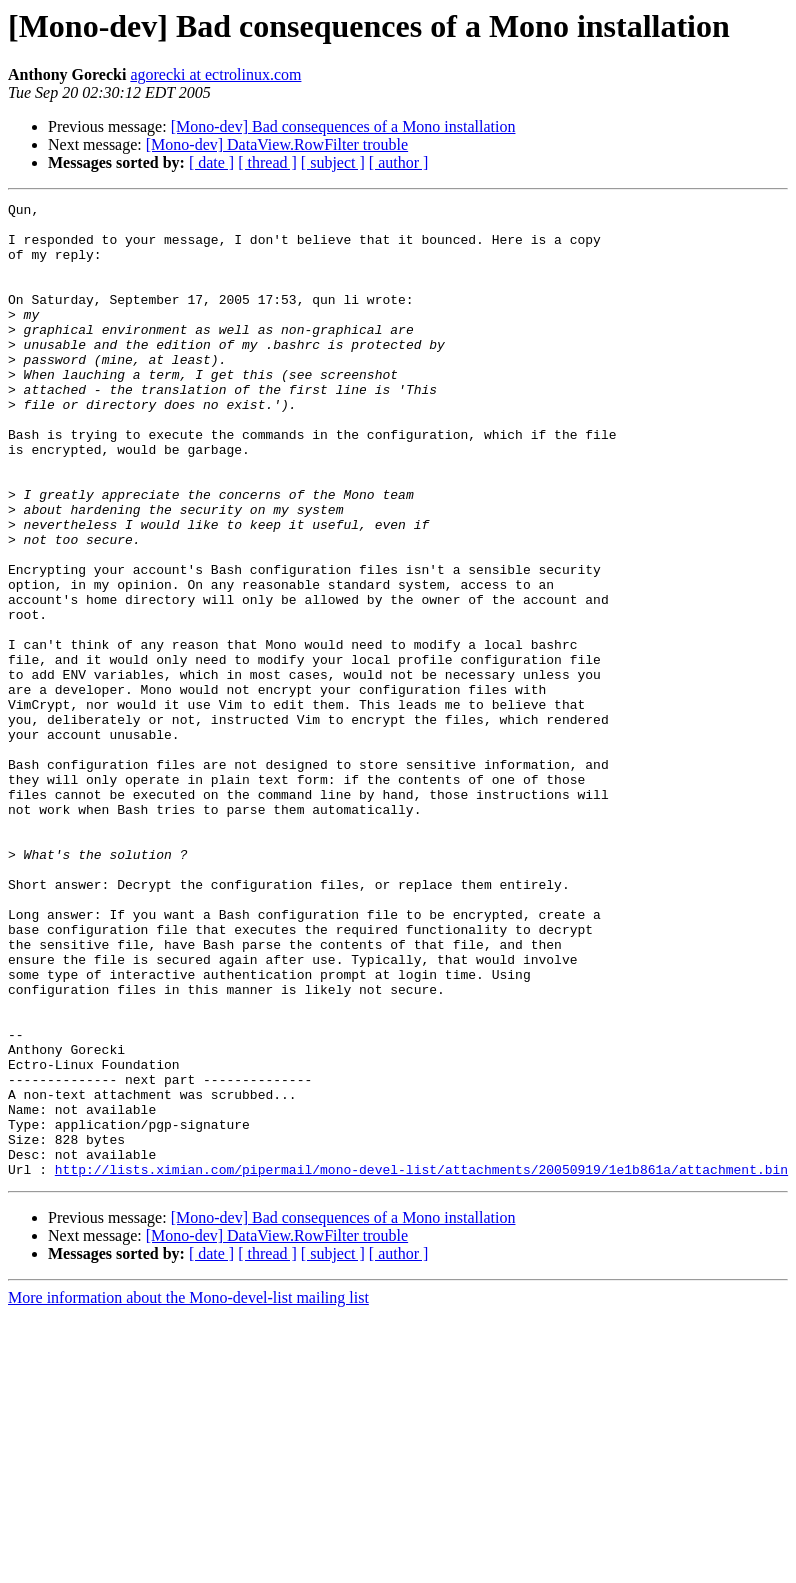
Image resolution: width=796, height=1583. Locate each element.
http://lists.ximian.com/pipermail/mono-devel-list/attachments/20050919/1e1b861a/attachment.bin (421, 1364)
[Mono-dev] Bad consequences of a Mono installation (343, 126)
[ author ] (399, 162)
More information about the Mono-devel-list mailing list (188, 1492)
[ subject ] (333, 162)
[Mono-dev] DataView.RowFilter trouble (277, 144)
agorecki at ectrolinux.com (215, 74)
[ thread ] (267, 162)
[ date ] (211, 162)
